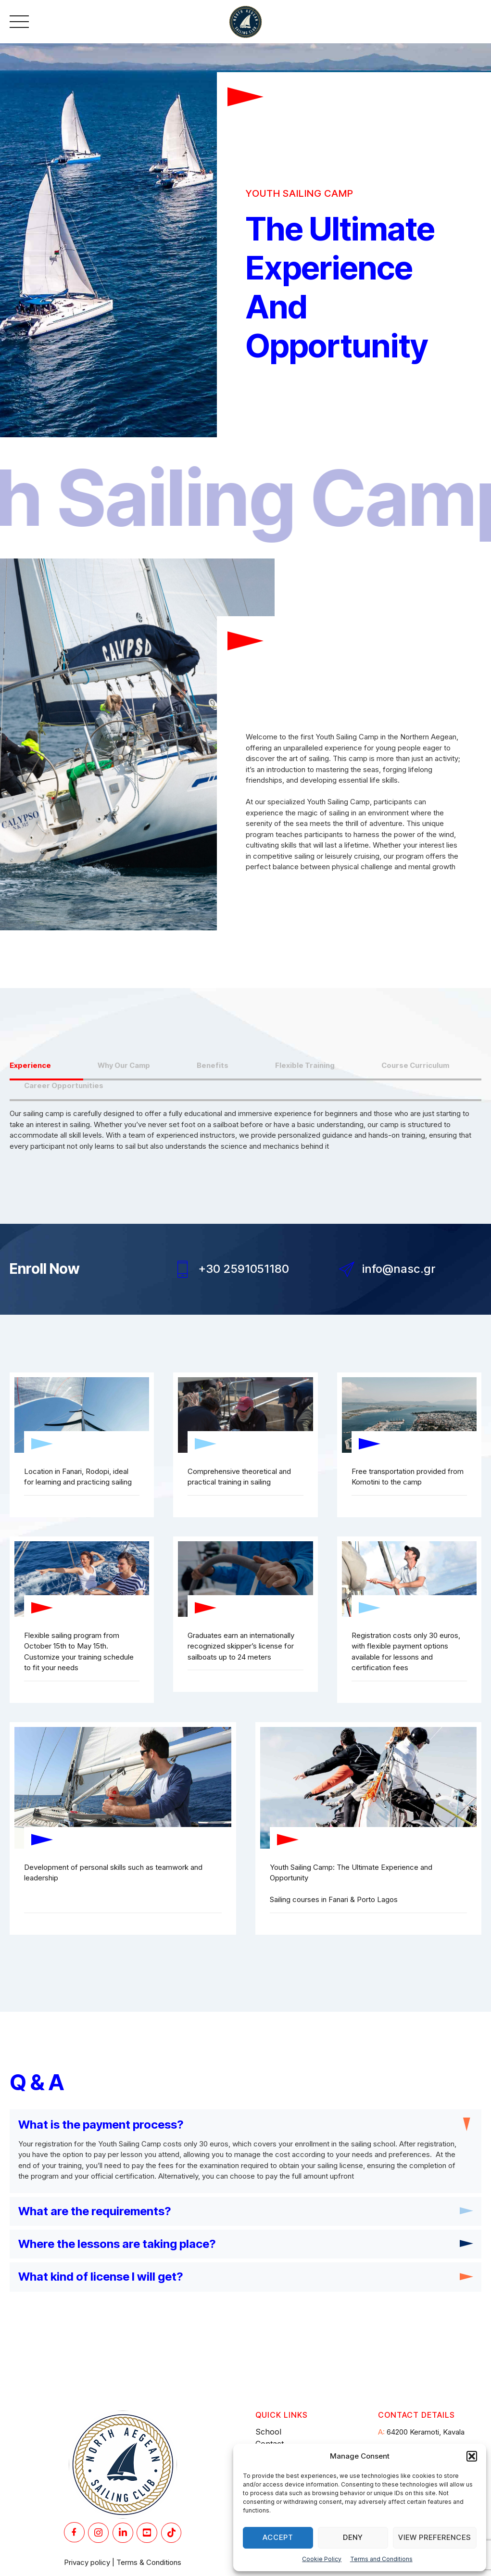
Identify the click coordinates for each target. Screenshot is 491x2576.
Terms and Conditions (381, 2559)
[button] (472, 2456)
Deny (353, 2537)
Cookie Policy (321, 2559)
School (268, 2434)
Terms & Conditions (148, 2565)
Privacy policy (87, 2565)
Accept (278, 2537)
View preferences (434, 2537)
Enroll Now (45, 1268)
